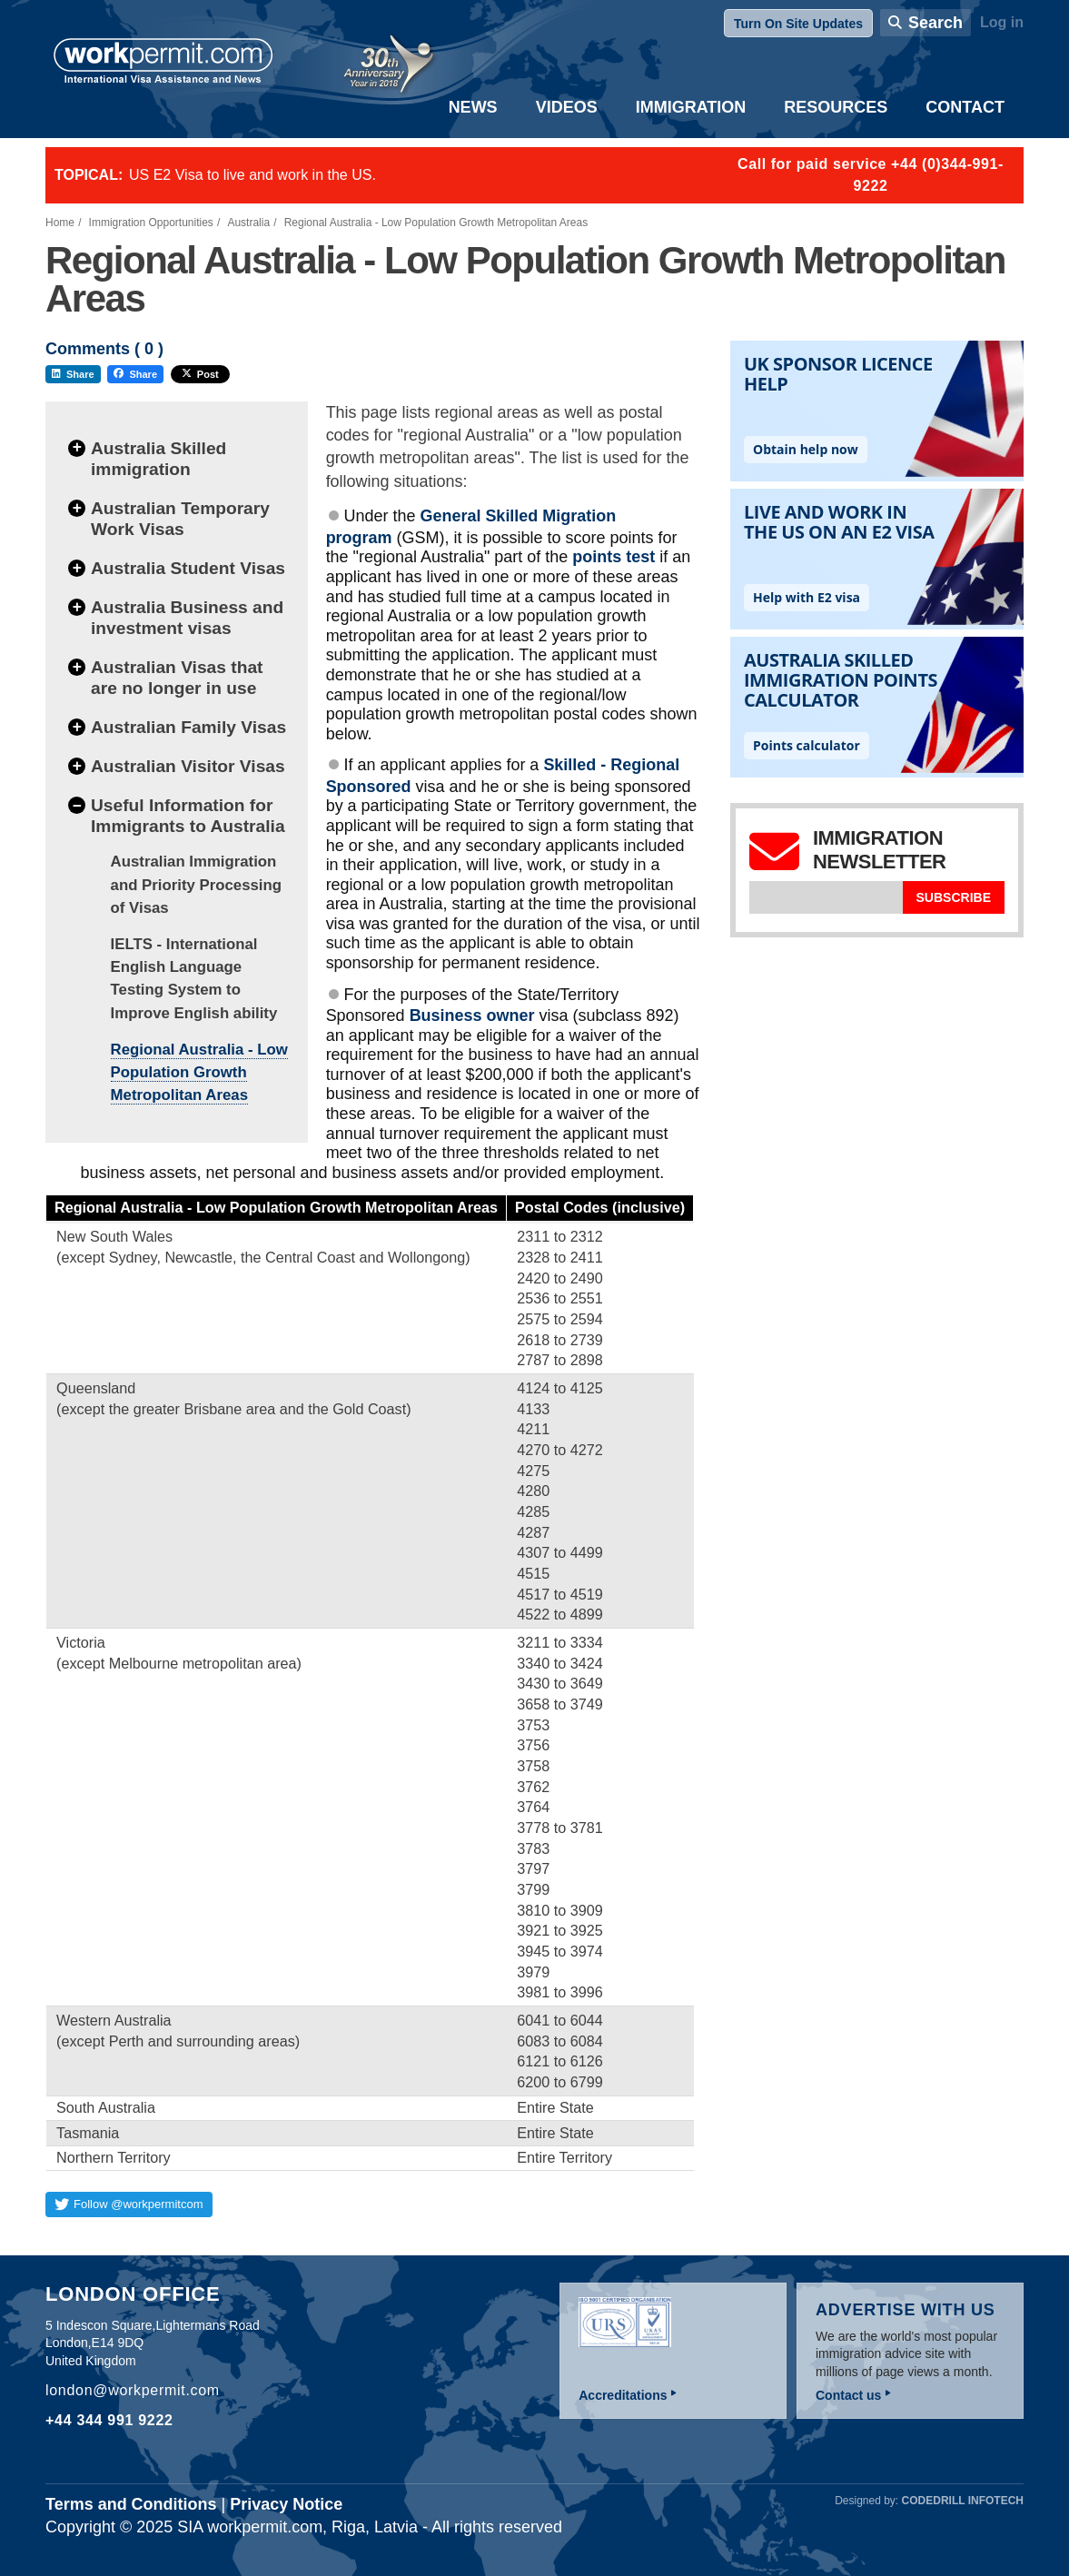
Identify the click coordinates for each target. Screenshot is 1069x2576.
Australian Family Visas (188, 727)
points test (613, 557)
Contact (965, 107)
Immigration (691, 107)
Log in (1002, 22)
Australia (248, 222)
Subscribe (953, 897)
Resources (835, 107)
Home (59, 222)
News (473, 107)
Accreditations (623, 2395)
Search (935, 23)
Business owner (472, 1015)
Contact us (848, 2395)
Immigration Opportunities (151, 222)
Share (73, 374)
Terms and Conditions (131, 2504)
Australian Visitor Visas (188, 766)
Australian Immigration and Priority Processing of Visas (196, 884)
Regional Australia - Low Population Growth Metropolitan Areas (199, 1072)
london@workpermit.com (132, 2390)
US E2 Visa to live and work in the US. (252, 175)
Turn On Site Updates (798, 23)
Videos (567, 107)
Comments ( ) (104, 349)
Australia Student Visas (188, 568)
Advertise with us (905, 2310)
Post (200, 374)
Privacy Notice (286, 2504)
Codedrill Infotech (963, 2500)
